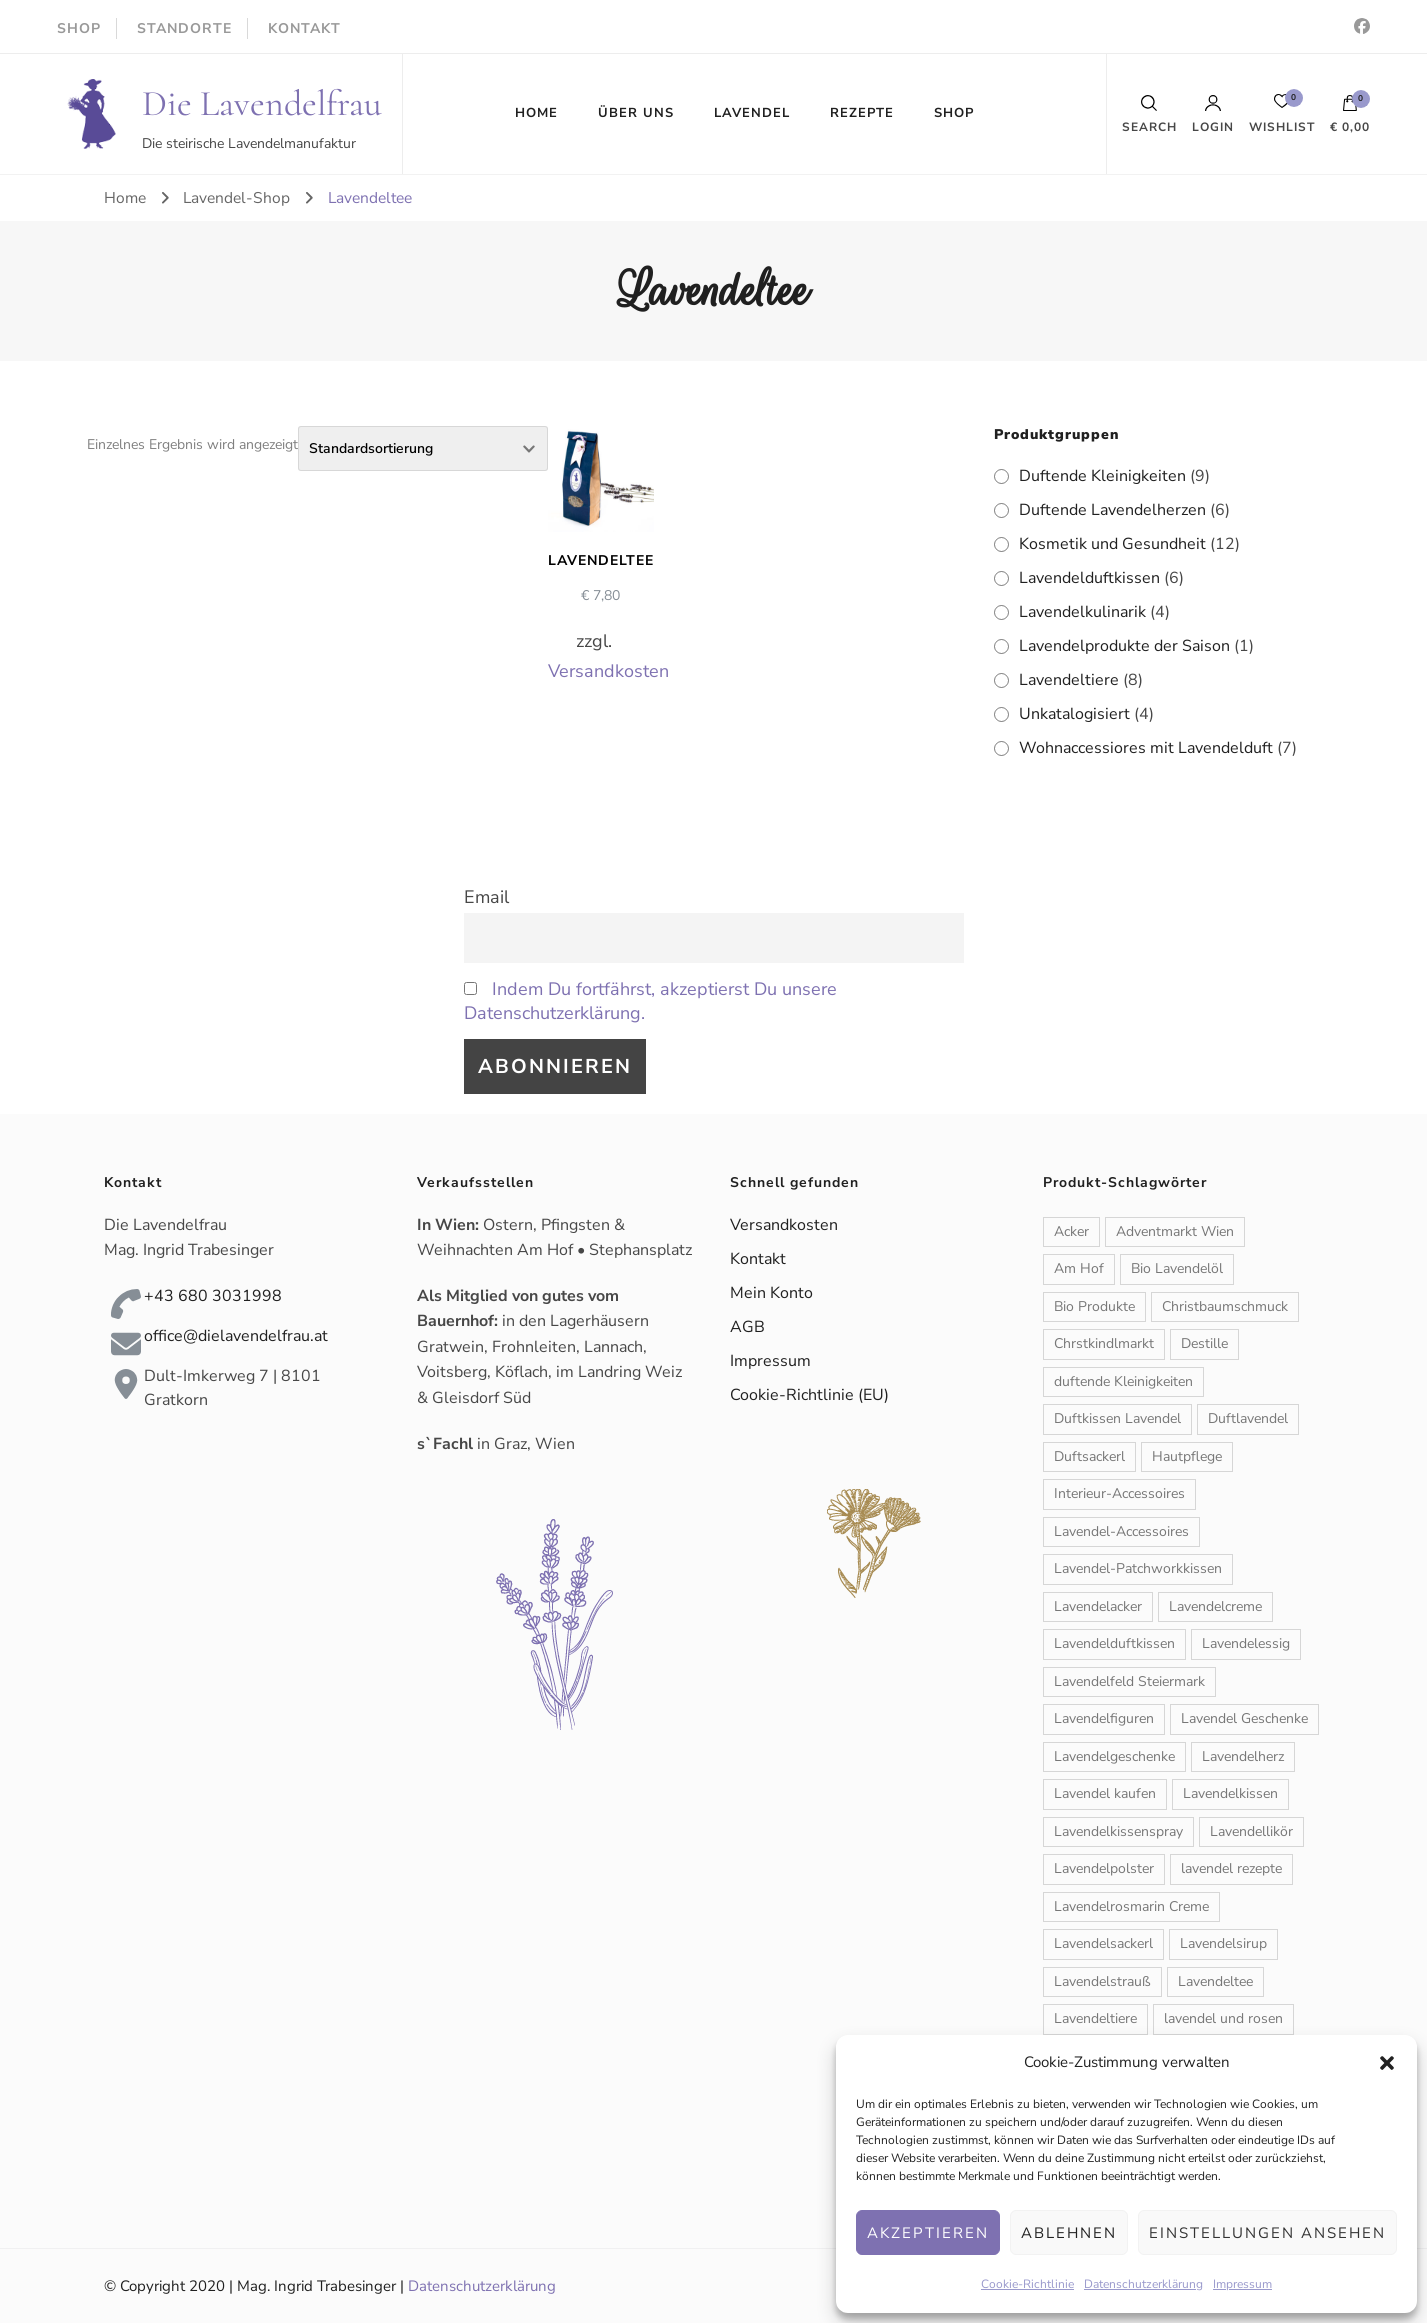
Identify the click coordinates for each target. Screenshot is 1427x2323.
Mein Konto (771, 1293)
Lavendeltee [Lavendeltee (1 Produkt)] (1215, 1981)
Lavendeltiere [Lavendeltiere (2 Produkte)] (1095, 2018)
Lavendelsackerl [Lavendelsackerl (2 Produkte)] (1103, 1943)
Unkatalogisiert (1074, 714)
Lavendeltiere (1069, 680)
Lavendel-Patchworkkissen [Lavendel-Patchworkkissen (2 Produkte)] (1138, 1568)
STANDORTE (184, 28)
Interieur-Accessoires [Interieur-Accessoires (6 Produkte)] (1119, 1493)
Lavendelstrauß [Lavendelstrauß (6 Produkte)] (1102, 1981)
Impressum (1242, 2284)
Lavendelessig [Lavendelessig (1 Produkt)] (1246, 1643)
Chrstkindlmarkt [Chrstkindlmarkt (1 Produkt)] (1104, 1343)
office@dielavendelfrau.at (236, 1336)
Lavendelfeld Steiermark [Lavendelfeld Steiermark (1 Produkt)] (1129, 1681)
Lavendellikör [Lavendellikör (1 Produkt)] (1251, 1831)
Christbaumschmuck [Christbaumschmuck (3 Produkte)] (1225, 1306)
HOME (536, 113)
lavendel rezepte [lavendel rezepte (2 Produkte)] (1231, 1868)
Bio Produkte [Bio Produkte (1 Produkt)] (1094, 1306)
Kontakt (758, 1259)
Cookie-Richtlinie (1027, 2284)
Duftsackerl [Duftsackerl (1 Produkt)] (1089, 1456)
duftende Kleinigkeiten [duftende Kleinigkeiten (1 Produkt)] (1123, 1381)
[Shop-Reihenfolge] (423, 448)
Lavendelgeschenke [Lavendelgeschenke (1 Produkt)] (1114, 1756)
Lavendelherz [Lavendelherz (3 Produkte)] (1243, 1756)
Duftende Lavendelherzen (1112, 510)
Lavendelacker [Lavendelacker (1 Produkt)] (1098, 1606)
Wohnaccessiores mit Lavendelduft (1146, 748)
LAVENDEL (752, 113)
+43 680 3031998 (213, 1296)
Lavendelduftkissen (1089, 578)
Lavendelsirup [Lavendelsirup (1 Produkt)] (1223, 1943)
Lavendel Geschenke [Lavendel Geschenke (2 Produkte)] (1244, 1718)
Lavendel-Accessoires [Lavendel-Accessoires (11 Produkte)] (1121, 1531)
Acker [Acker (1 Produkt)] (1071, 1231)
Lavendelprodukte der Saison (1124, 646)
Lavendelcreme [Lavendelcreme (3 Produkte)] (1215, 1606)
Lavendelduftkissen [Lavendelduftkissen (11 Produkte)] (1114, 1643)
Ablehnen (1069, 2233)
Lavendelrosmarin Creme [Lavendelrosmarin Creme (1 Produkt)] (1131, 1906)
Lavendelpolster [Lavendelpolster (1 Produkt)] (1104, 1868)
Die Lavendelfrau (262, 103)
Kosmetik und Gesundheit (1112, 544)
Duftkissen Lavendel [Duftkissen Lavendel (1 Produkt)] (1117, 1418)
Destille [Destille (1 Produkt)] (1204, 1343)
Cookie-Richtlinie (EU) (809, 1395)
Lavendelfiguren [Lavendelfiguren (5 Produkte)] (1104, 1718)
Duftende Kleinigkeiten (1102, 476)
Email (486, 897)
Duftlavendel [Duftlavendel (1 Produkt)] (1248, 1418)
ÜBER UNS (636, 113)
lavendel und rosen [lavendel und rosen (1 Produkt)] (1223, 2018)
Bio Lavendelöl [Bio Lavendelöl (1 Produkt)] (1177, 1268)
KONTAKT (304, 28)
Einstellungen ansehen (1267, 2233)
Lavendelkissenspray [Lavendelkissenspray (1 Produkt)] (1118, 1831)
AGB (747, 1327)
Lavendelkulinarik (1082, 612)
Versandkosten (608, 671)
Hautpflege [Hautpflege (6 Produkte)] (1187, 1456)
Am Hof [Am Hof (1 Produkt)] (1079, 1268)
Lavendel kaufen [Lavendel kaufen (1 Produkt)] (1105, 1793)
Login (1213, 114)
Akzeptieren (928, 2233)
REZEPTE (862, 113)
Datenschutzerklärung (1143, 2284)
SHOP (79, 28)
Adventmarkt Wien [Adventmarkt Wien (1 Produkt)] (1175, 1231)
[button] (1387, 2063)
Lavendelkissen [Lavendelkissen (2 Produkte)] (1230, 1793)
